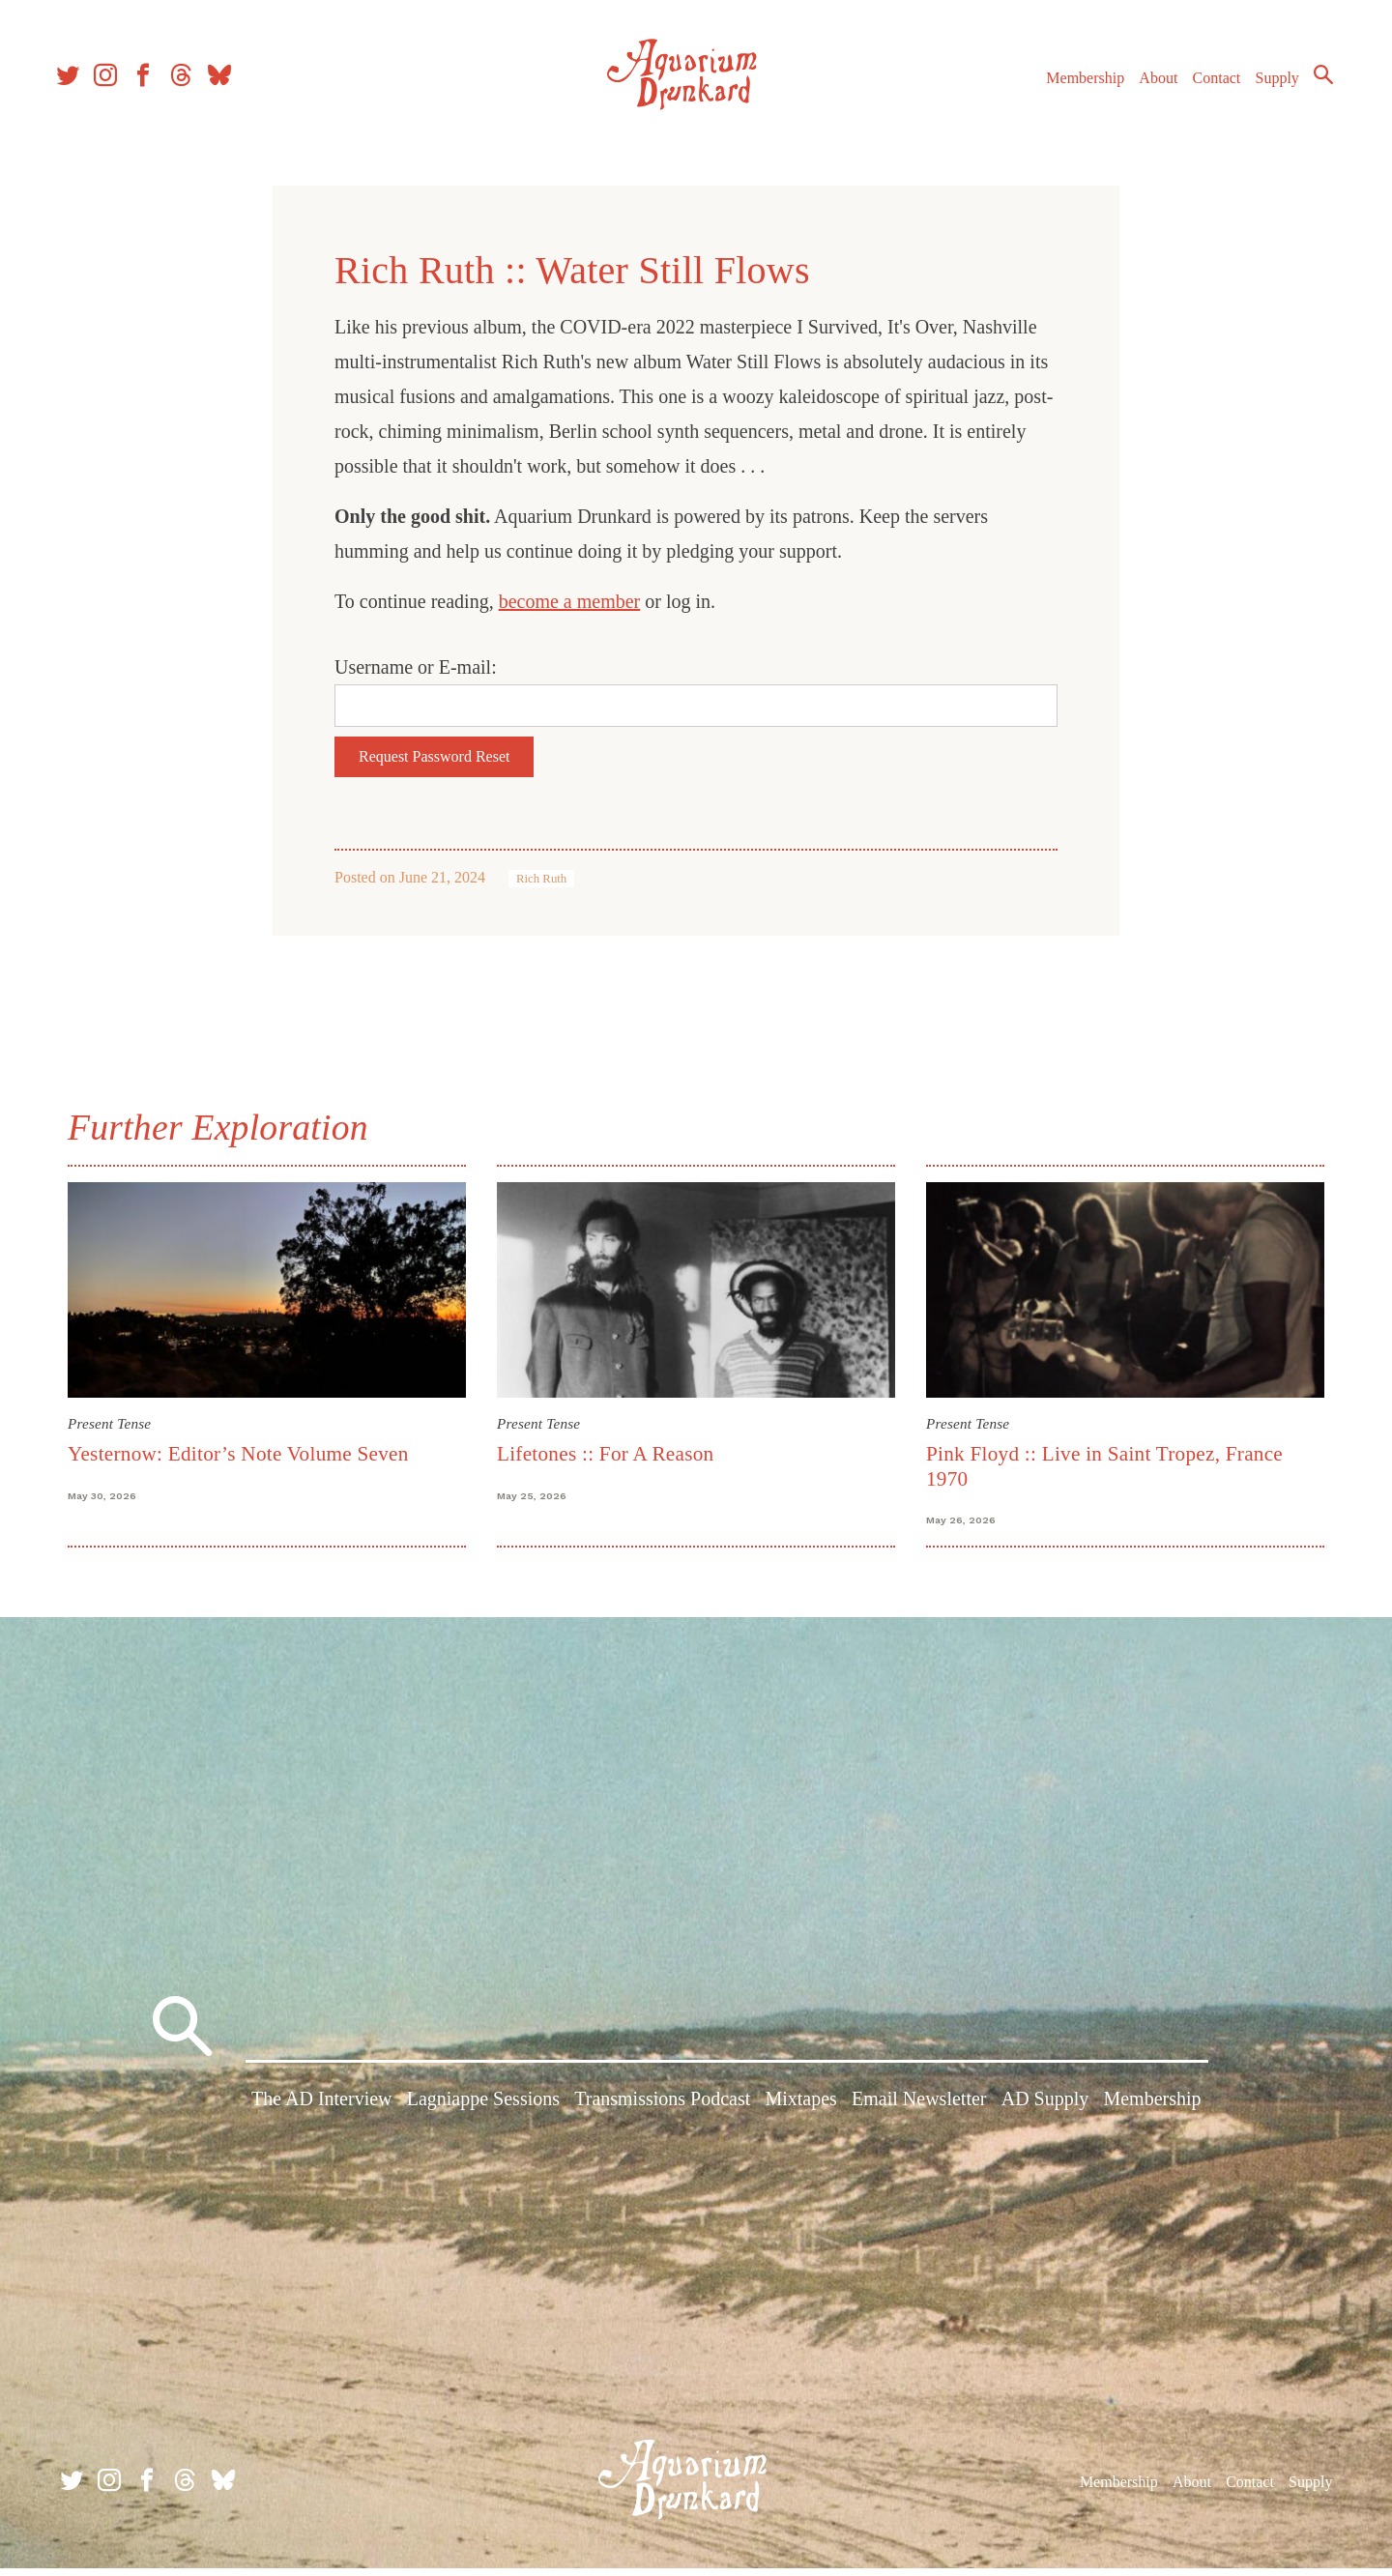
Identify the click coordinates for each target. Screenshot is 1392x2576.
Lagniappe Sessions (483, 2110)
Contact (1208, 85)
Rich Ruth (541, 878)
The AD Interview (321, 2110)
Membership (1076, 85)
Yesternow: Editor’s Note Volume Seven (238, 1453)
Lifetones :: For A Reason (605, 1453)
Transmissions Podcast (662, 2110)
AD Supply (1045, 2110)
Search (1314, 82)
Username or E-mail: (415, 667)
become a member (570, 601)
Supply (1268, 85)
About (1149, 85)
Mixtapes (800, 2110)
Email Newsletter (919, 2110)
